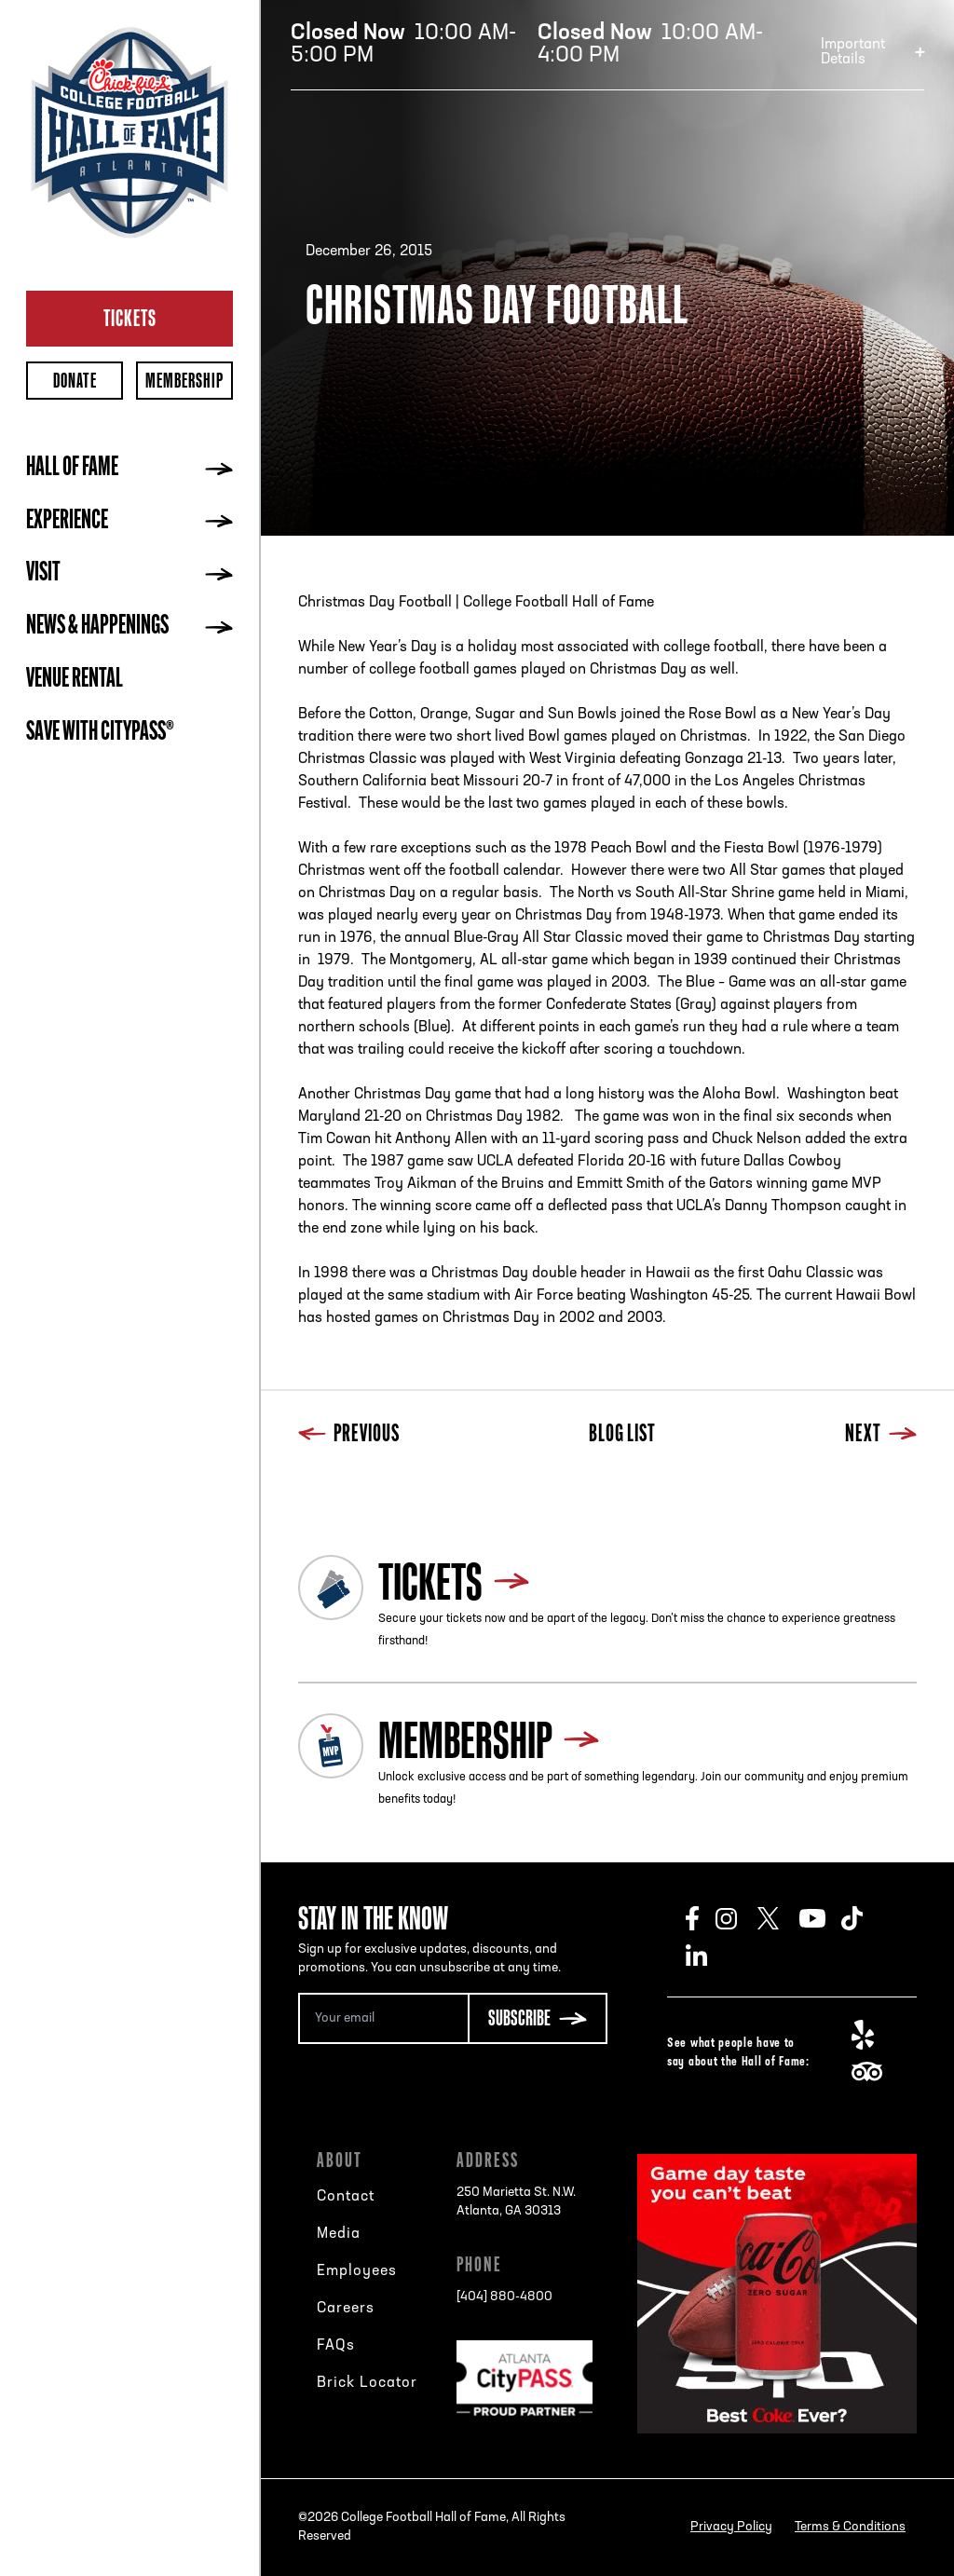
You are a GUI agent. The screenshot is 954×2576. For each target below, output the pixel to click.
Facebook (701, 1918)
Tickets (130, 318)
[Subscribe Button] (537, 2018)
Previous (349, 1435)
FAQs (336, 2345)
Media (339, 2234)
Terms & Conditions (850, 2527)
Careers (346, 2308)
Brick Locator (367, 2383)
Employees (357, 2271)
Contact (346, 2196)
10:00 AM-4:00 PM (650, 44)
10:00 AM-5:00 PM (403, 44)
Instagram (736, 1918)
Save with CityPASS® (100, 733)
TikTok (862, 1918)
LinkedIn (707, 1955)
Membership (184, 380)
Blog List (622, 1435)
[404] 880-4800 (504, 2297)
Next (881, 1435)
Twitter (778, 1918)
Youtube (820, 1918)
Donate (75, 380)
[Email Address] (383, 2018)
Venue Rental (74, 680)
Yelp (872, 2034)
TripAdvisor (872, 2072)
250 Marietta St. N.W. (516, 2203)
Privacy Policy (731, 2527)
